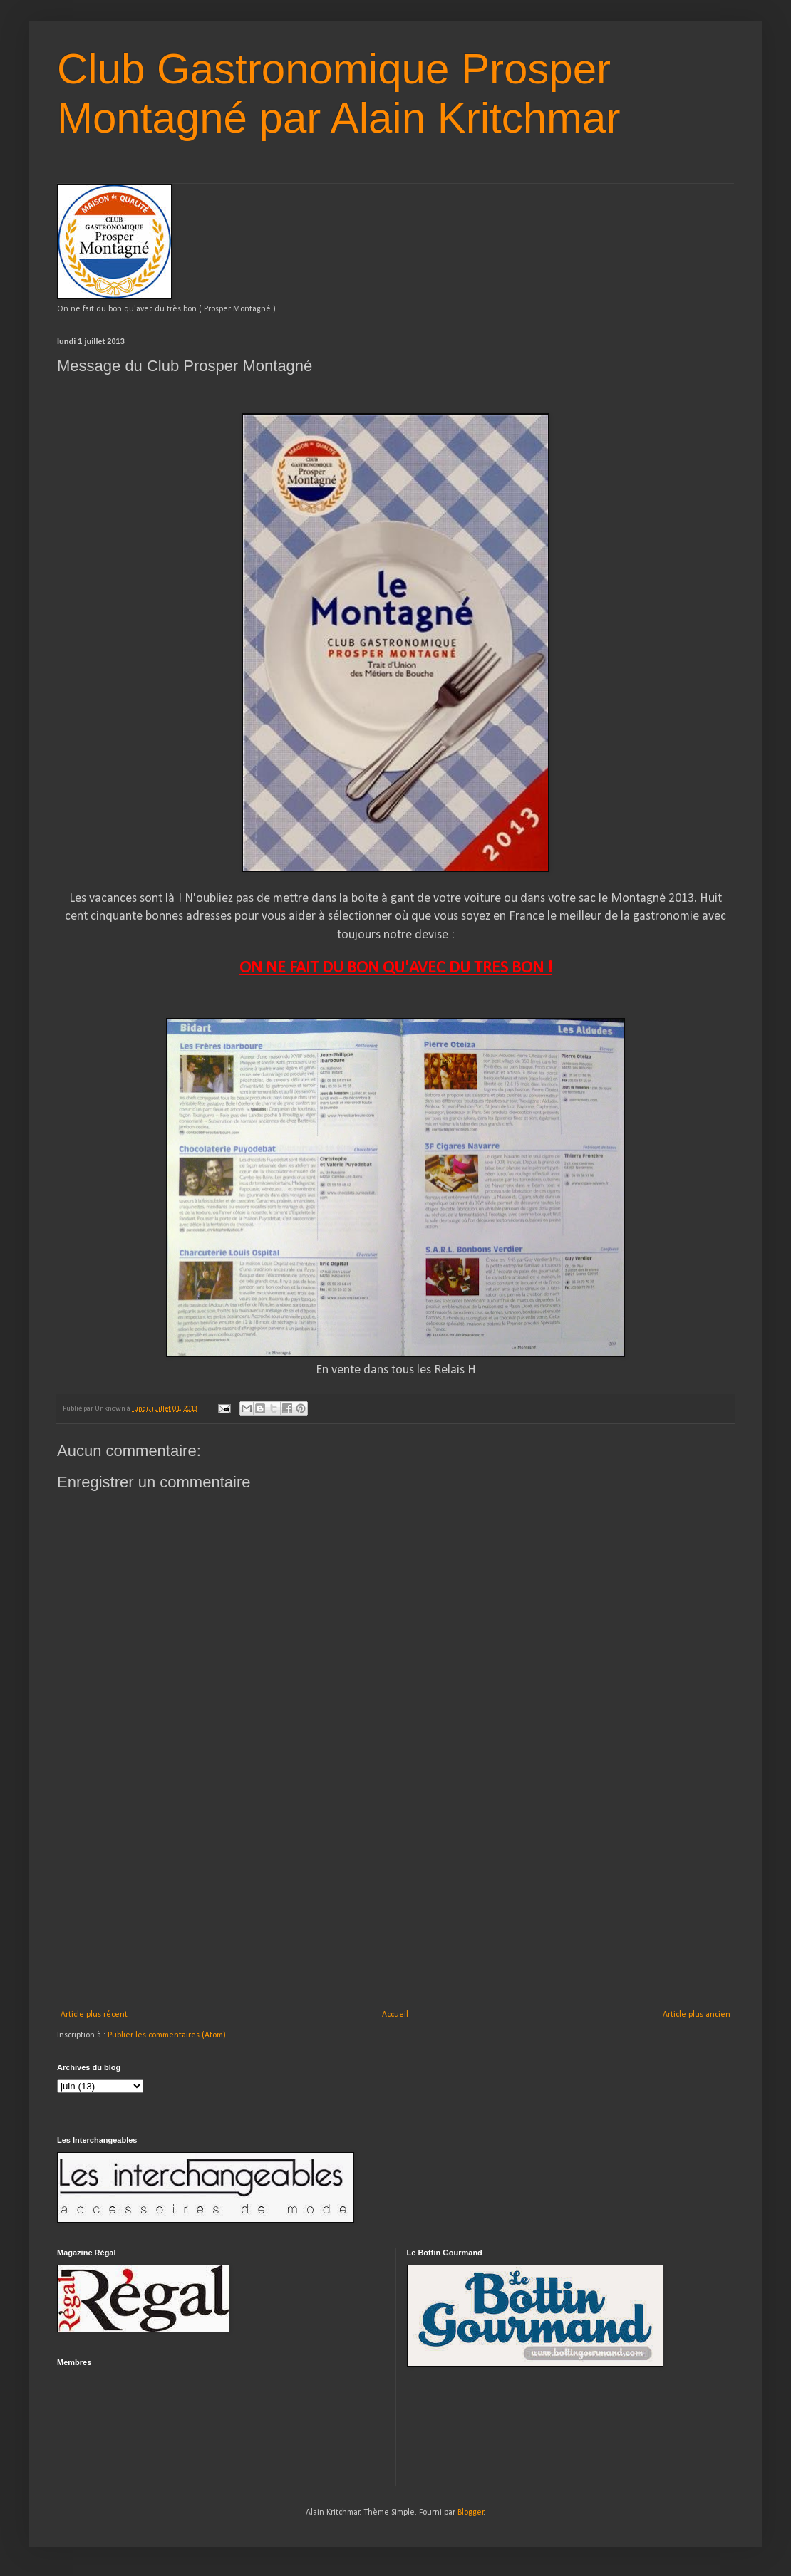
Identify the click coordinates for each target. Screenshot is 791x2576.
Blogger (470, 2512)
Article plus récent (94, 2014)
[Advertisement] (395, 1903)
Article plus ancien (696, 2014)
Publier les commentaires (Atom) (167, 2035)
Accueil (395, 2014)
